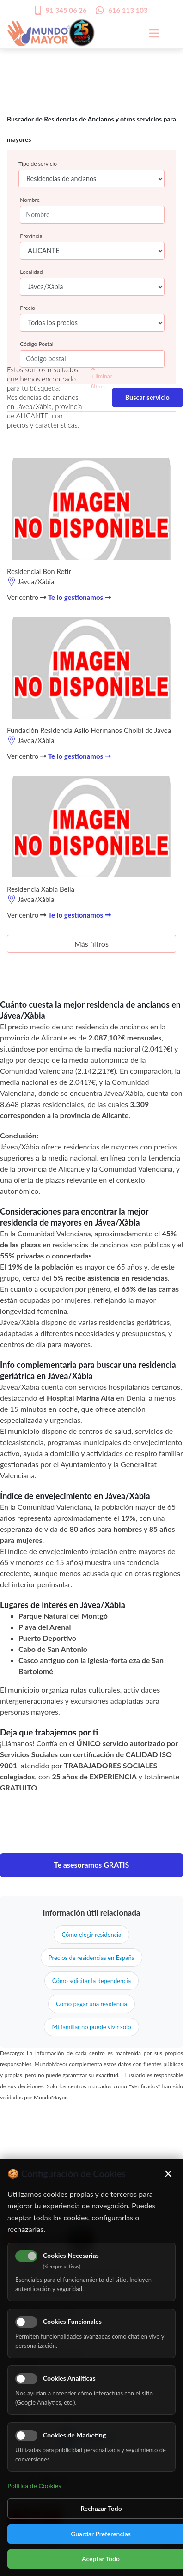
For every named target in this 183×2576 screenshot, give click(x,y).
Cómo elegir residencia (91, 1934)
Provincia (31, 235)
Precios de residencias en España (91, 1957)
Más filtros (91, 943)
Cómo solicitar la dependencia (91, 1980)
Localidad (31, 271)
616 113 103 (128, 10)
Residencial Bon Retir (39, 571)
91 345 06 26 (66, 10)
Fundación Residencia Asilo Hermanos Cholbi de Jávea (89, 730)
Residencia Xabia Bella (40, 889)
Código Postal (36, 343)
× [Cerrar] (168, 2173)
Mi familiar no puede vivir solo (91, 2027)
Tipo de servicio (37, 163)
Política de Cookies (34, 2486)
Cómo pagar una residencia (91, 2004)
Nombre (30, 199)
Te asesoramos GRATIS (91, 1864)
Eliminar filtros (101, 378)
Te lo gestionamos (79, 597)
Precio (27, 307)
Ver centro (26, 597)
